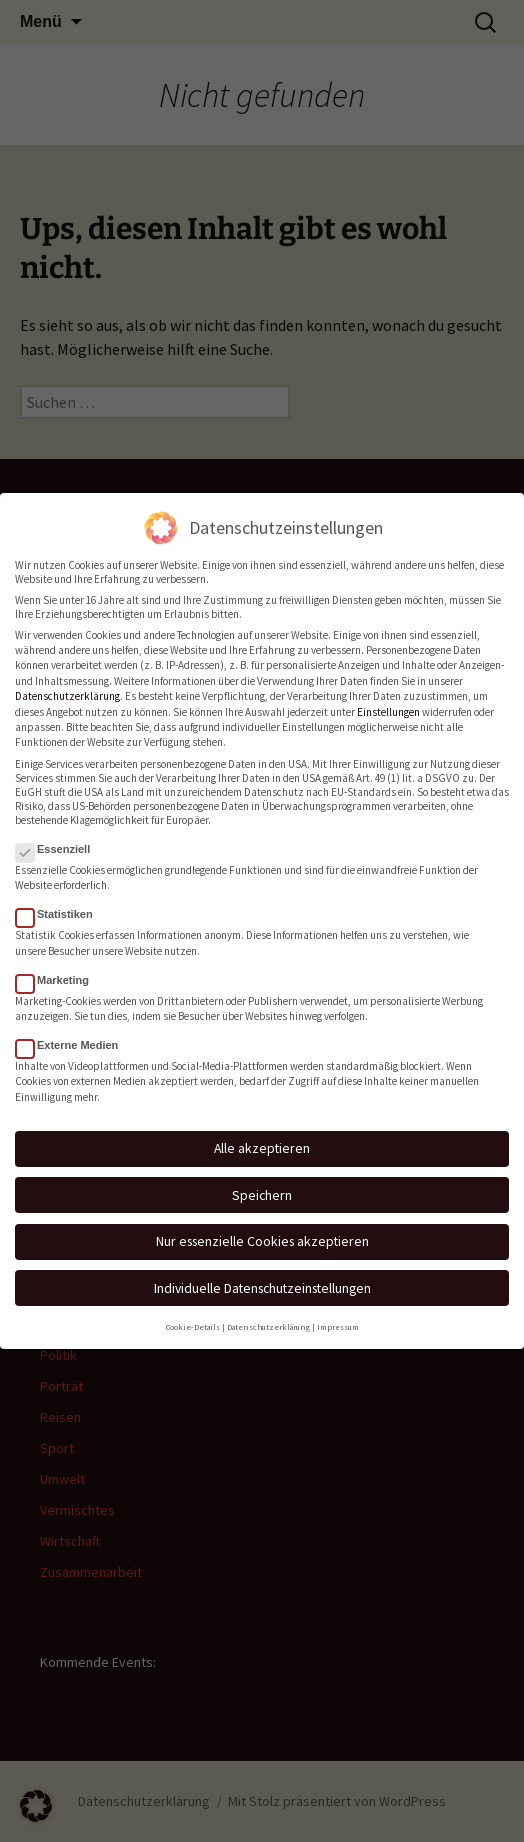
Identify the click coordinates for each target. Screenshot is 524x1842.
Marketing (58, 968)
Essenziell (59, 838)
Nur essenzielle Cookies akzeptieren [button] (262, 1230)
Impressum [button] (338, 1315)
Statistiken (60, 903)
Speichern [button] (262, 1183)
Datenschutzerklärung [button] (268, 1315)
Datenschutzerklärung (67, 685)
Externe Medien (73, 1034)
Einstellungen (388, 700)
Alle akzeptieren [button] (262, 1137)
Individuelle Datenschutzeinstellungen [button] (262, 1276)
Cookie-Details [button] (193, 1315)
